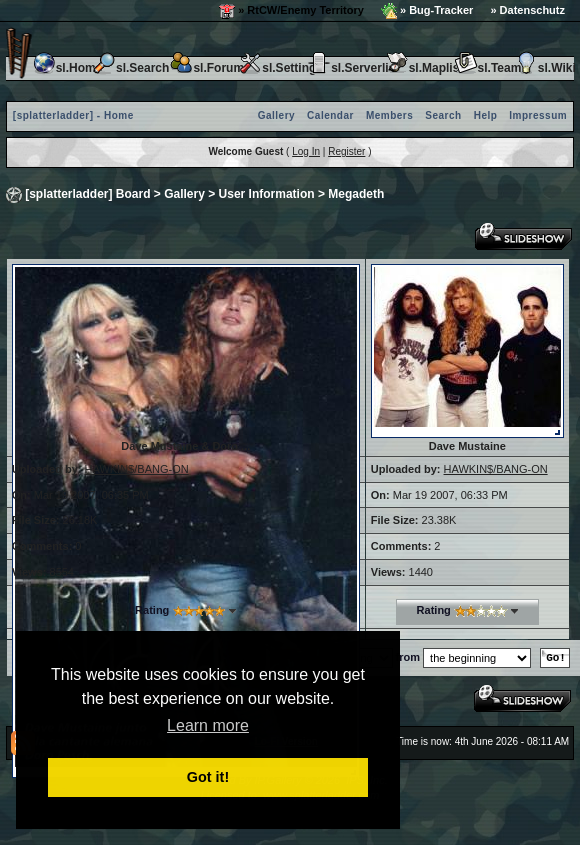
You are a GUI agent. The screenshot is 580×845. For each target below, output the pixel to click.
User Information (267, 194)
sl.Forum (206, 68)
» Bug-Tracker (427, 11)
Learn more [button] (208, 725)
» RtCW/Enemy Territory (291, 11)
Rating (152, 610)
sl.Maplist (424, 68)
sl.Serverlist (353, 68)
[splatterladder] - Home (73, 115)
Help (486, 115)
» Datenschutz (527, 10)
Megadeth (356, 194)
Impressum (538, 115)
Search (443, 115)
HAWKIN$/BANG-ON (137, 469)
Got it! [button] (208, 777)
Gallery (276, 115)
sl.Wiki (545, 68)
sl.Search (130, 68)
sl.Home (67, 68)
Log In (306, 151)
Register (346, 151)
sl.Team (488, 68)
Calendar (330, 115)
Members (389, 115)
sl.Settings (280, 68)
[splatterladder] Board (87, 194)
